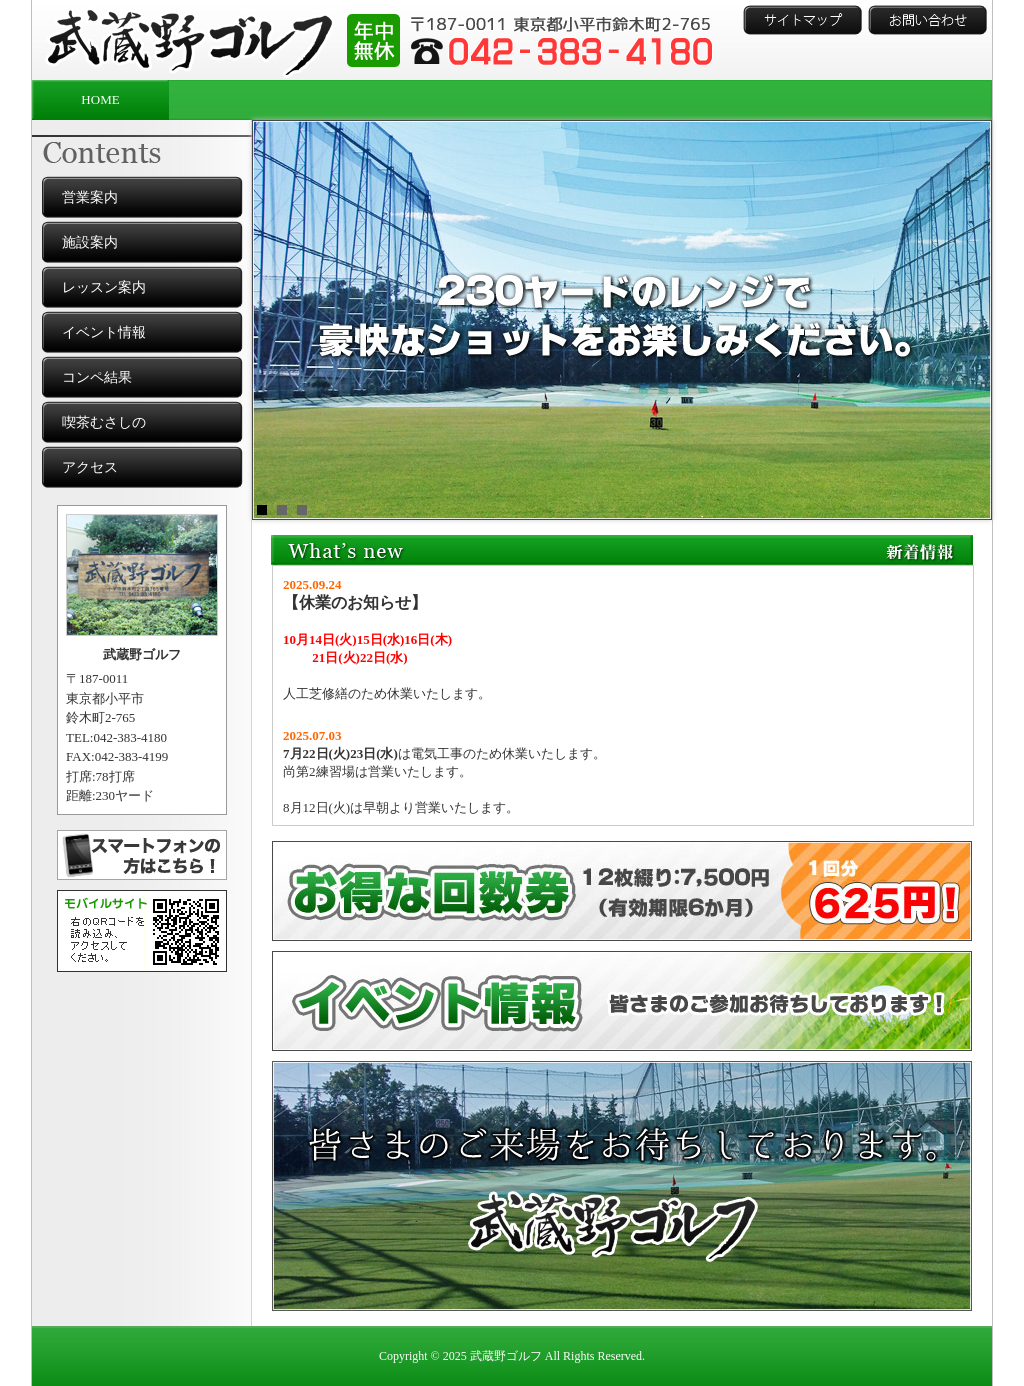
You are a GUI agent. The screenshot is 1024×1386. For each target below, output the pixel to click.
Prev (278, 320)
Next (966, 320)
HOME (100, 99)
